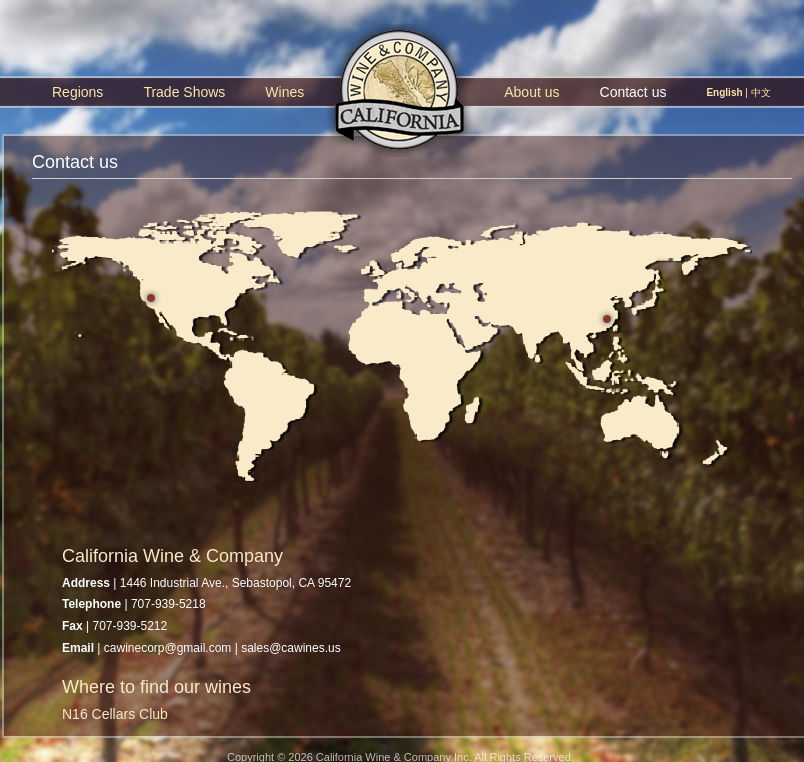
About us (531, 92)
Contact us (633, 92)
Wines (284, 92)
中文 (761, 92)
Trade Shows (184, 92)
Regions (77, 92)
